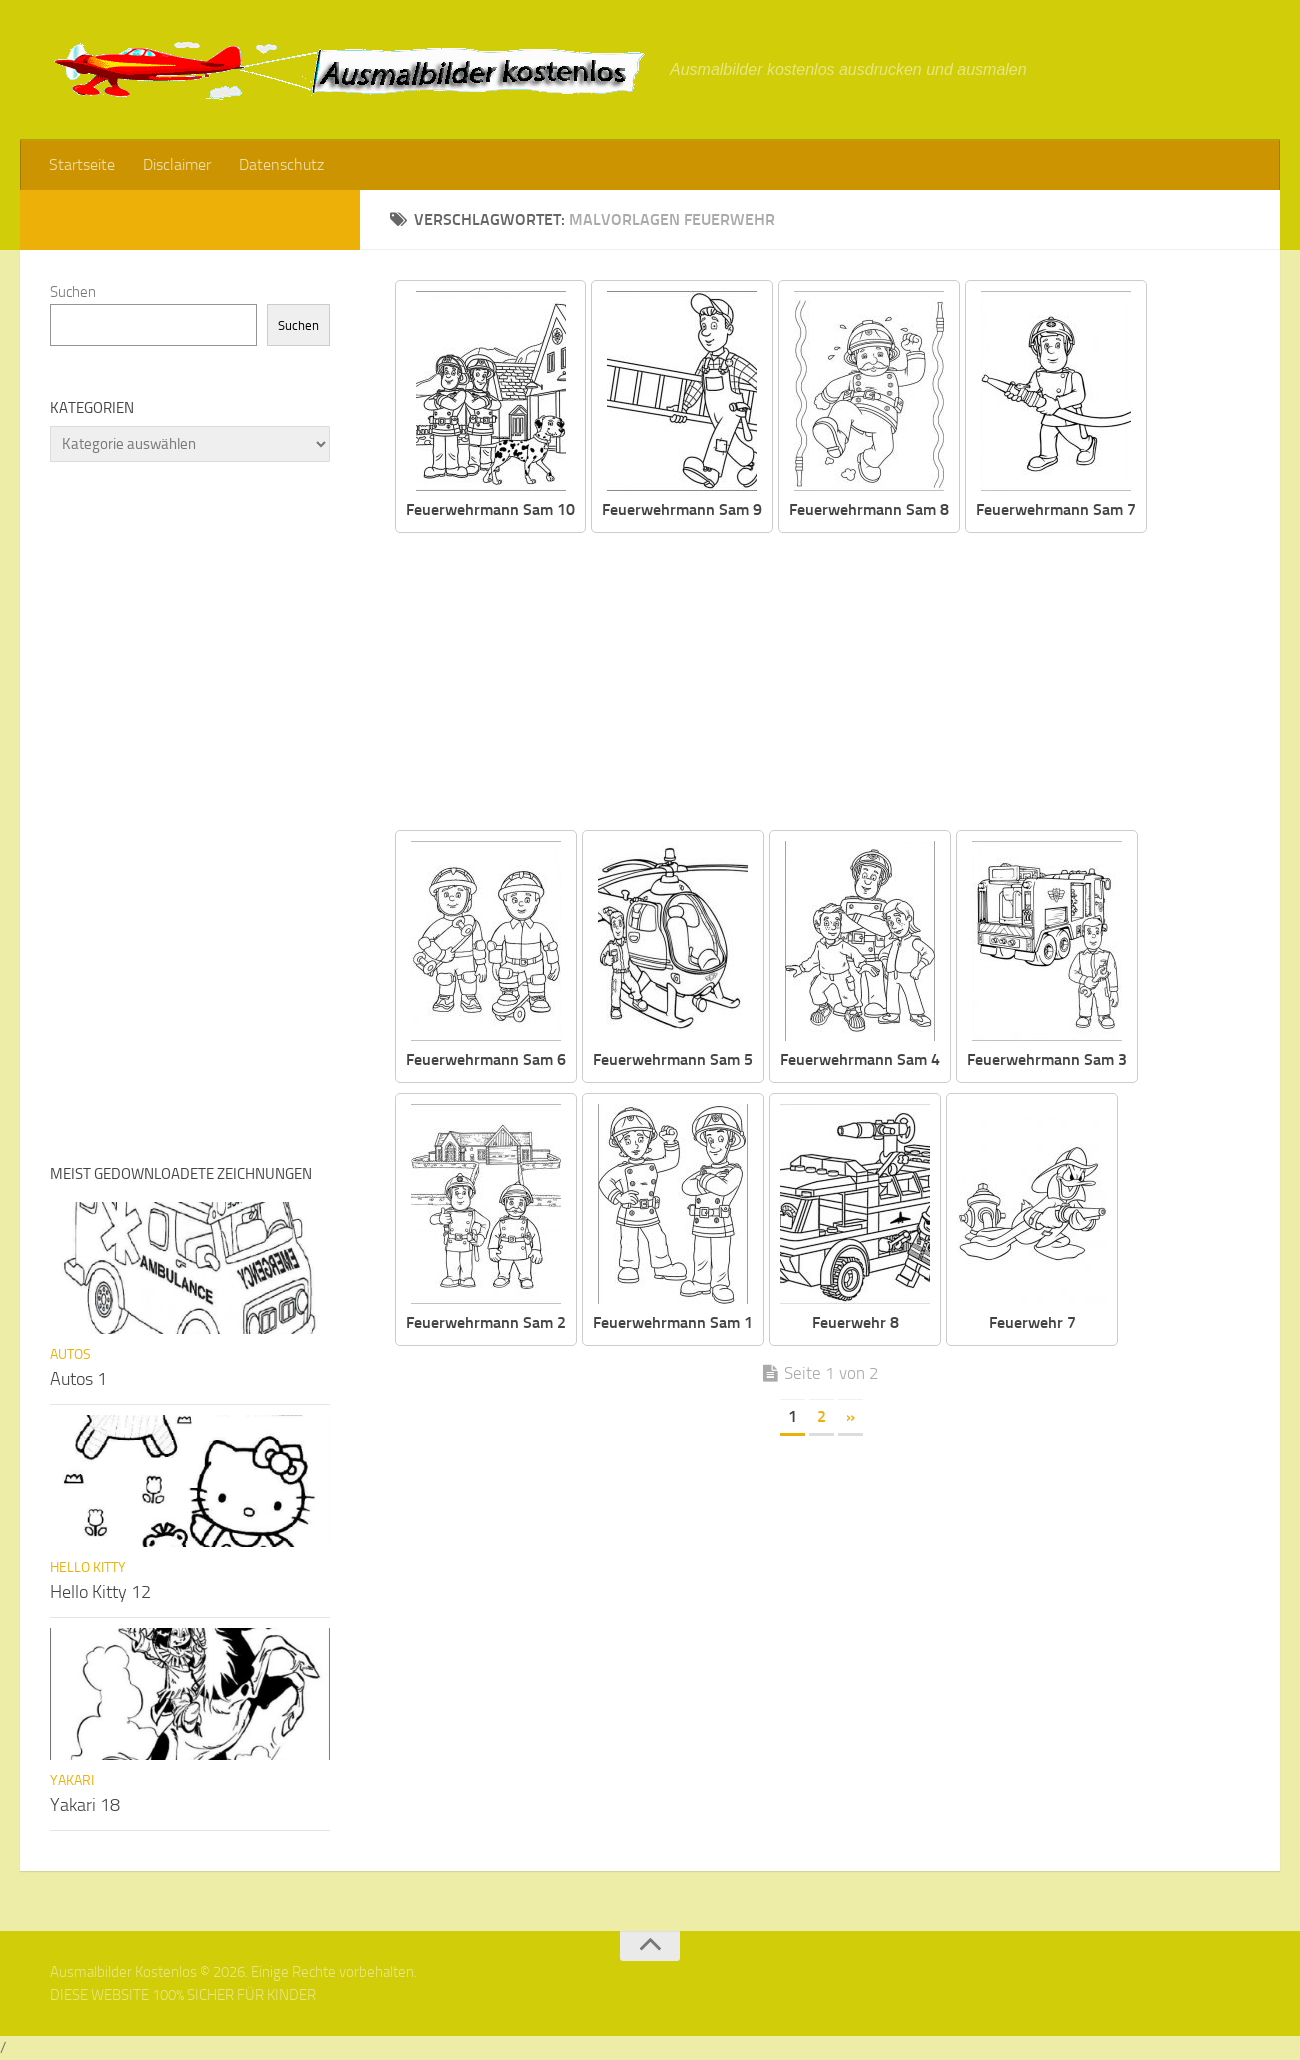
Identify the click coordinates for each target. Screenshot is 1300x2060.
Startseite (82, 164)
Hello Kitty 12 (100, 1592)
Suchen (73, 292)
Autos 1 (78, 1379)
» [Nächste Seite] (850, 1416)
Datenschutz (281, 164)
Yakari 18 (85, 1805)
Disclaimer (177, 164)
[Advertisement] (835, 683)
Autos (70, 1354)
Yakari (72, 1780)
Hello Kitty (88, 1567)
